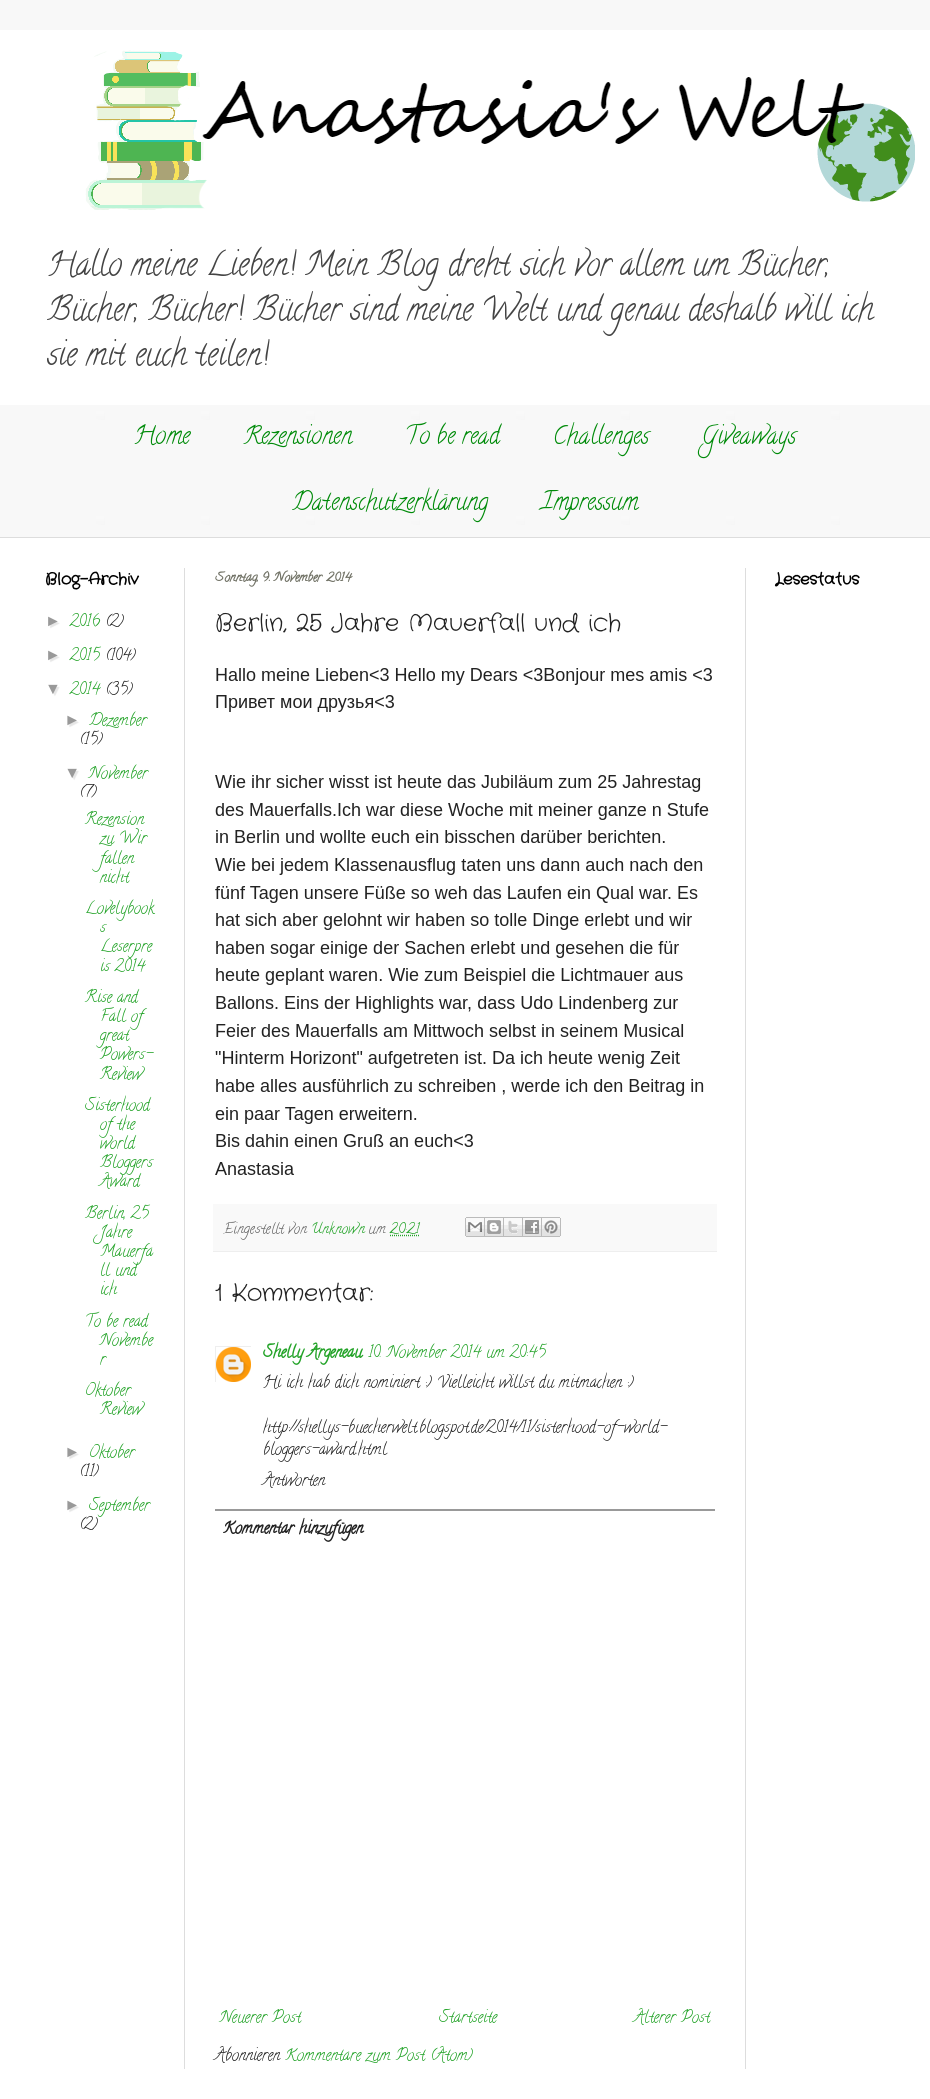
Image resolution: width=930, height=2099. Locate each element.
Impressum (589, 504)
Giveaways (749, 438)
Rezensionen (297, 438)
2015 (87, 657)
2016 (87, 623)
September (119, 1507)
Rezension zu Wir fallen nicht (116, 850)
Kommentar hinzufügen (293, 1530)
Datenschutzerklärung (390, 504)
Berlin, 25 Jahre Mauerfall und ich (119, 1253)
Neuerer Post (260, 2019)
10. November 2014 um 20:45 (457, 1354)
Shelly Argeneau (312, 1354)
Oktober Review (113, 1401)
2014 (87, 691)
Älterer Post (672, 2019)
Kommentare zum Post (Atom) (379, 2057)
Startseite (468, 2019)
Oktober (112, 1454)
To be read (452, 438)
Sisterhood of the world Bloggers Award (119, 1145)
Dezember (118, 722)
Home (162, 438)
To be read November (119, 1342)
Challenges (601, 438)
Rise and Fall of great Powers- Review (119, 1037)
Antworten (294, 1482)
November (118, 775)
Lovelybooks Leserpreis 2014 (119, 939)
